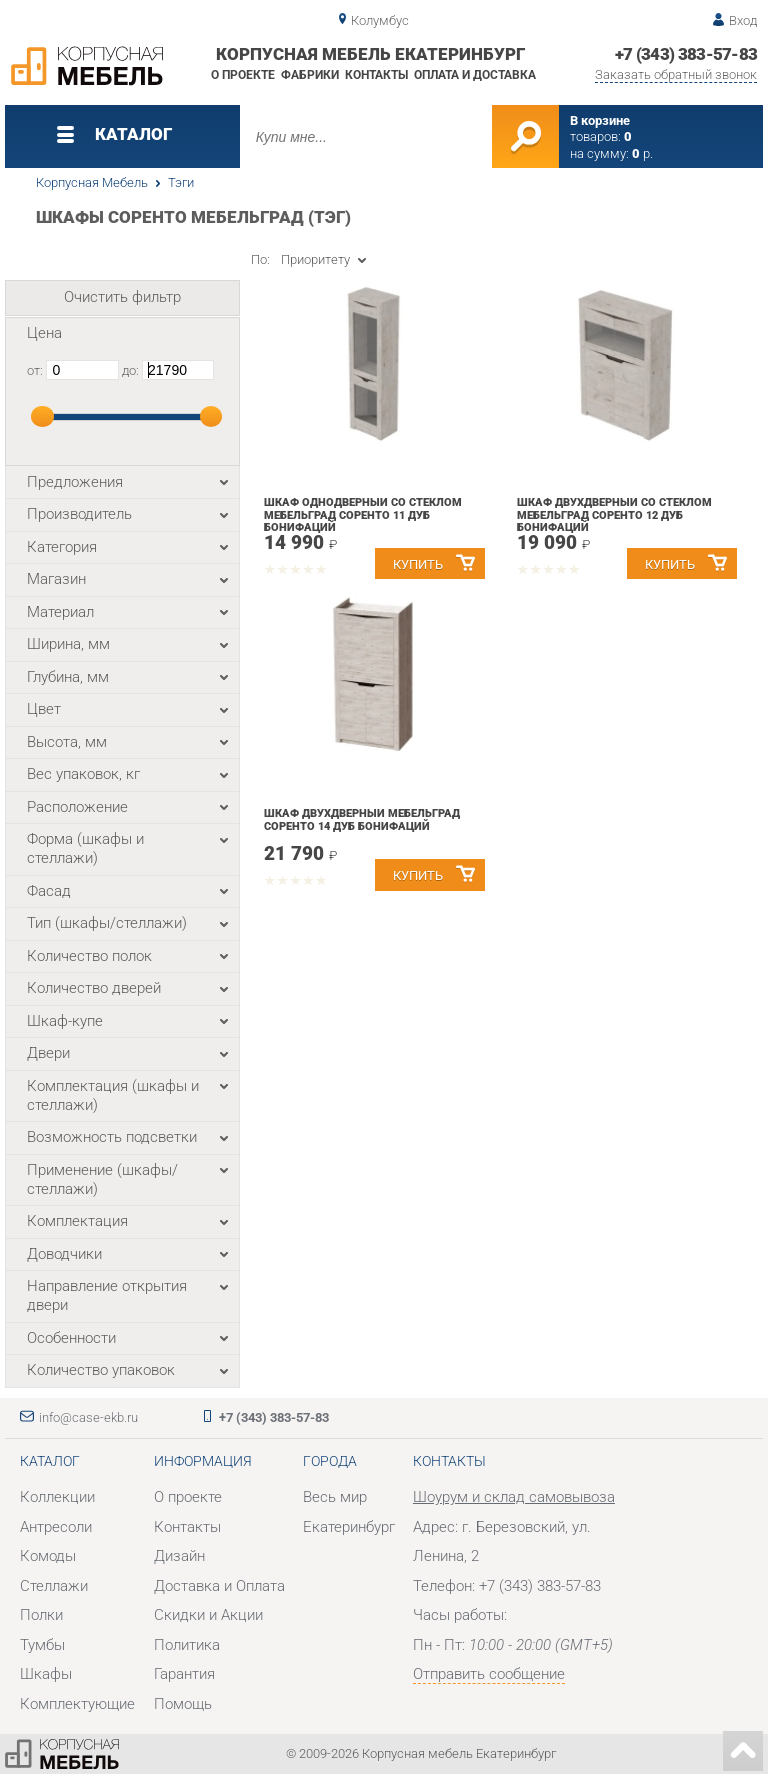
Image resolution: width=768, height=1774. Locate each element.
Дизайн (179, 1556)
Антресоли (56, 1527)
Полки (41, 1615)
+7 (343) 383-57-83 (686, 54)
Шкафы (46, 1674)
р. (642, 153)
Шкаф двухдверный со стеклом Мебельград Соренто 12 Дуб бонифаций (614, 515)
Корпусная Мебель (92, 182)
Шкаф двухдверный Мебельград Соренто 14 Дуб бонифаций (362, 820)
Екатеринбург (349, 1527)
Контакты (376, 75)
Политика (187, 1645)
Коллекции (57, 1497)
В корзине (600, 120)
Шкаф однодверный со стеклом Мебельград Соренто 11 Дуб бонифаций (363, 515)
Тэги (181, 182)
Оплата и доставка (475, 75)
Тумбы (42, 1645)
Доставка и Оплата (219, 1586)
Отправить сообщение (489, 1674)
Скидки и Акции (208, 1615)
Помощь (183, 1704)
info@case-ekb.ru (88, 1417)
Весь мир (335, 1497)
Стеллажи (54, 1586)
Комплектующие (77, 1704)
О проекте (243, 75)
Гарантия (184, 1674)
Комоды (48, 1556)
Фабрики (310, 75)
